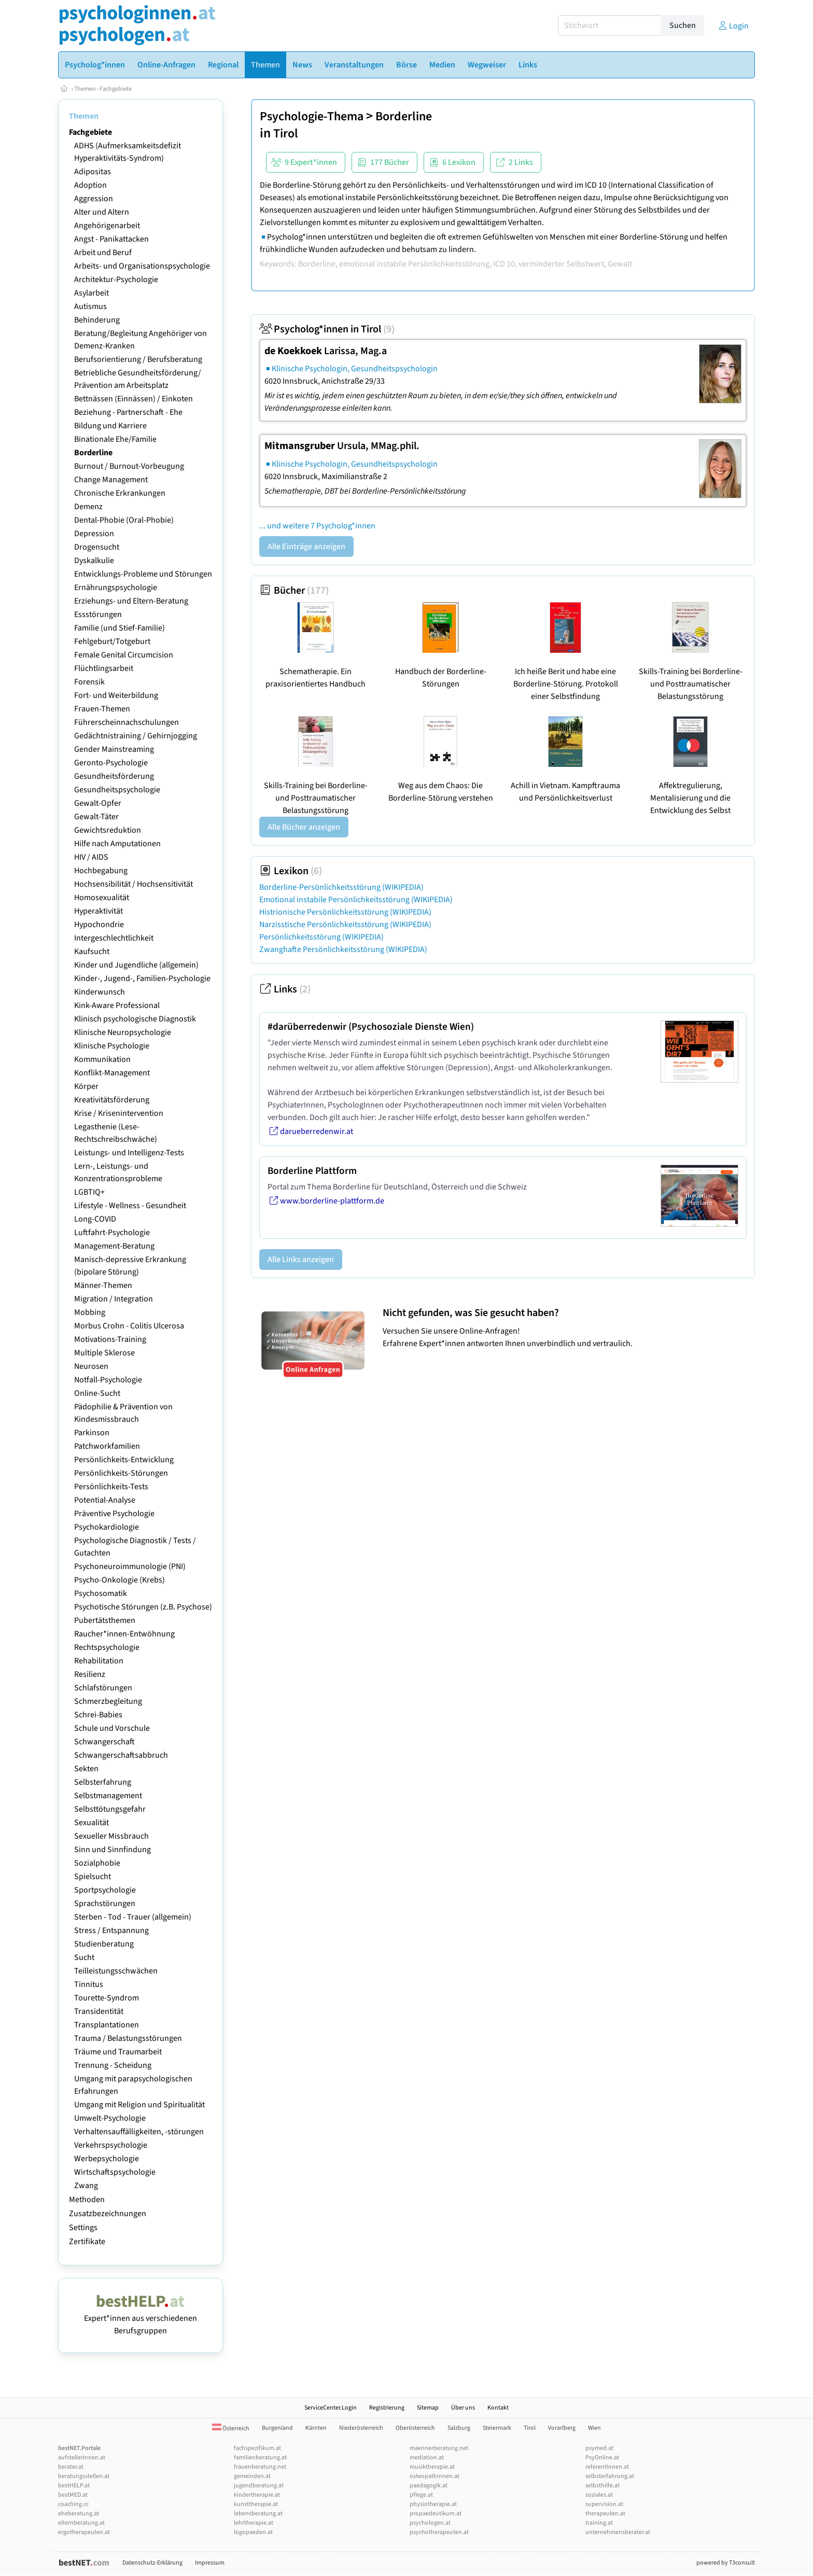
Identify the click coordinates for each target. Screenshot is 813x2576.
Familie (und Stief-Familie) (119, 628)
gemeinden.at (252, 2476)
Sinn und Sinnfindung (112, 1849)
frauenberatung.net (260, 2466)
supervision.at (604, 2504)
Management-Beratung (114, 1246)
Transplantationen (106, 2025)
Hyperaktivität (98, 911)
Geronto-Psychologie (111, 762)
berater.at (70, 2466)
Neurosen (91, 1366)
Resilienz (89, 1674)
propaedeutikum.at (435, 2513)
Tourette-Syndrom (106, 1998)
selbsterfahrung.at (609, 2476)
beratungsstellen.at (83, 2476)
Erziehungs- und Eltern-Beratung (131, 601)
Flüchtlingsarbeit (103, 668)
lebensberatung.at (258, 2513)
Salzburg (458, 2428)
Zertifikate (87, 2241)
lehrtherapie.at (253, 2522)
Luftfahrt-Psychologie (112, 1232)
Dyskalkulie (94, 560)
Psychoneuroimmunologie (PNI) (130, 1566)
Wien (594, 2428)
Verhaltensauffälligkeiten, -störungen (139, 2131)
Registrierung (386, 2407)
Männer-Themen (103, 1285)
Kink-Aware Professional (117, 1005)
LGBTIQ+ (89, 1192)
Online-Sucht (97, 1393)
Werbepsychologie (106, 2158)
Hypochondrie (99, 924)
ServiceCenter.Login (330, 2407)
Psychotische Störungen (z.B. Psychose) (143, 1607)
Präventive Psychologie (114, 1513)
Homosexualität (101, 897)
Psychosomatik (100, 1593)
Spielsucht (92, 1876)
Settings (83, 2227)
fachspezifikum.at (257, 2448)
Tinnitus (88, 1984)
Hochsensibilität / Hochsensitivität (133, 884)
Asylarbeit (91, 293)
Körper (86, 1086)
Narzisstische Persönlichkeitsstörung (345, 924)
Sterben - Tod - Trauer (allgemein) (132, 1917)
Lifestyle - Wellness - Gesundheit (130, 1205)
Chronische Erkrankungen (119, 493)
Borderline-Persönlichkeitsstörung (341, 887)
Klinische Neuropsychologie (122, 1032)
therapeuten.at (605, 2513)
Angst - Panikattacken (111, 239)
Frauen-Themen (102, 709)
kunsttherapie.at (256, 2504)
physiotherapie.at (433, 2504)
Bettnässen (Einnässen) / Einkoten (133, 398)
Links (285, 989)
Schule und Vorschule (112, 1728)
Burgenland (277, 2428)
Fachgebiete (116, 89)
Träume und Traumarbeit (118, 2051)
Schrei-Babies (98, 1714)
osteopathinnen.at (434, 2476)
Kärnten (316, 2428)
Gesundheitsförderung (114, 776)
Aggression (93, 198)
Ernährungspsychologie (115, 587)
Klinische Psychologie (111, 1046)
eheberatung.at (78, 2513)
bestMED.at (73, 2494)
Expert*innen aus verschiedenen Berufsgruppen (140, 2318)
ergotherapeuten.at (84, 2532)
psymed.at (599, 2448)
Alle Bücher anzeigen (304, 827)
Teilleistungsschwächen (116, 1971)
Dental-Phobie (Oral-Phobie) (124, 520)
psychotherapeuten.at (439, 2532)
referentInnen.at (607, 2466)
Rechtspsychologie (106, 1647)
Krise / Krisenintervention (118, 1113)
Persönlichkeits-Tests (111, 1486)
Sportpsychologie (105, 1890)
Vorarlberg (562, 2428)
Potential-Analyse (104, 1500)
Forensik (89, 682)
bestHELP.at (74, 2485)
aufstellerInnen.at (81, 2457)
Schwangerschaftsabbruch (121, 1755)
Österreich (230, 2428)
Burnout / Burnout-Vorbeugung (129, 466)
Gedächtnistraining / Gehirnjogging (135, 735)
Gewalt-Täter (96, 816)
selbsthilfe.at (602, 2485)
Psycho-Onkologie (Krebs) (119, 1580)
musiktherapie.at (432, 2466)
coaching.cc (73, 2504)
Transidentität (98, 2011)
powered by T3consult (725, 2562)
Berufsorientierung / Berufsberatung (138, 359)
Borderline (93, 452)
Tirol (285, 133)
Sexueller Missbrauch (111, 1836)
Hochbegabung (101, 870)
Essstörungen (98, 614)
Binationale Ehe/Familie (115, 439)
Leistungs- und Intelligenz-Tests (129, 1152)
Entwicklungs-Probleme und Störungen (143, 574)
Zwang (86, 2185)
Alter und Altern (101, 212)
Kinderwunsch (99, 992)
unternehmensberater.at (617, 2532)
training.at (599, 2522)
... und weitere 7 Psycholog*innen (317, 525)
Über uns (463, 2407)
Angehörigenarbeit (107, 225)
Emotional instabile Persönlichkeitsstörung (356, 899)
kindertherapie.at (257, 2494)
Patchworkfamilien (107, 1446)
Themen (85, 89)
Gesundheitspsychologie (117, 789)
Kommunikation (102, 1059)
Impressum (210, 2562)
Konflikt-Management (112, 1073)
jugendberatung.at (259, 2485)
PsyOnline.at (602, 2457)
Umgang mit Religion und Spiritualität (139, 2104)
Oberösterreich (415, 2428)
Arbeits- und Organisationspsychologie (142, 266)
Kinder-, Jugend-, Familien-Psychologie (142, 978)
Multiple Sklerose (104, 1353)
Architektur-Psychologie (116, 279)
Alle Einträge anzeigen (306, 546)
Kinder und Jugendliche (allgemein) (136, 965)
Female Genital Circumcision (123, 655)
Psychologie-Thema (311, 116)
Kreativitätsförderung (111, 1099)
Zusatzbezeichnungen (107, 2213)
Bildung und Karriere (110, 425)
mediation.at (427, 2457)
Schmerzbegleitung (108, 1701)
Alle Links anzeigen (301, 1259)
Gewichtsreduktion (107, 830)
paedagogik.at (428, 2485)
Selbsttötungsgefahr (110, 1809)
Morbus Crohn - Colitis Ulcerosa (129, 1326)
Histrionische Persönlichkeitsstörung (345, 912)
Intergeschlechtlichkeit (113, 938)
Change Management (111, 479)
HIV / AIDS (91, 857)
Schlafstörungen (103, 1687)
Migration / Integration (113, 1299)
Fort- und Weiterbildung (116, 695)
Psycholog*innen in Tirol (327, 329)
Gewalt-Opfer (97, 803)
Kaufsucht (91, 951)
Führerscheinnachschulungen (126, 722)
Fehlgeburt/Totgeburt (112, 641)
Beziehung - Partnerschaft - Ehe (128, 412)
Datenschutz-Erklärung (152, 2562)
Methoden (87, 2199)
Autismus (90, 306)
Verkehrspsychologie (110, 2145)
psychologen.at (430, 2522)
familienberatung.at (260, 2457)
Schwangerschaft (104, 1741)
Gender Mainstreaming (114, 749)
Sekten (86, 1768)
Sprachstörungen (104, 1903)
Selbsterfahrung (102, 1782)
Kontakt (498, 2407)
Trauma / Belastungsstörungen (128, 2038)
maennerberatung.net (439, 2448)
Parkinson (91, 1432)
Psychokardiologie (106, 1527)
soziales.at (599, 2494)
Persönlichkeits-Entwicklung (124, 1459)
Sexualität (91, 1822)
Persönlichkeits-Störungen (121, 1473)
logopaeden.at (253, 2532)
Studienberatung (104, 1944)
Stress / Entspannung (111, 1930)
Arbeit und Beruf (103, 252)
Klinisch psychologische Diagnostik (135, 1019)
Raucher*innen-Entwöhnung (124, 1634)
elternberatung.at (81, 2522)
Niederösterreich (361, 2428)
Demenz (88, 506)
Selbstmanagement (108, 1795)
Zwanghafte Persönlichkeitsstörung (343, 949)
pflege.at (421, 2494)
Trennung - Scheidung (112, 2065)
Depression (94, 533)
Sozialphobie (97, 1863)
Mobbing (89, 1312)
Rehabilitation (98, 1661)
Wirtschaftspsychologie (115, 2172)
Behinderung (97, 320)
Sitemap (428, 2407)
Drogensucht (96, 547)
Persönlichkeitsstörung (321, 937)
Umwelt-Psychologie (110, 2118)
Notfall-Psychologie (108, 1379)
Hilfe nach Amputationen (117, 843)
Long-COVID (95, 1219)
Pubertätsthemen (104, 1620)
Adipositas (92, 171)
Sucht (84, 1957)
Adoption (90, 185)
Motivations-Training (110, 1339)
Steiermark (497, 2428)
